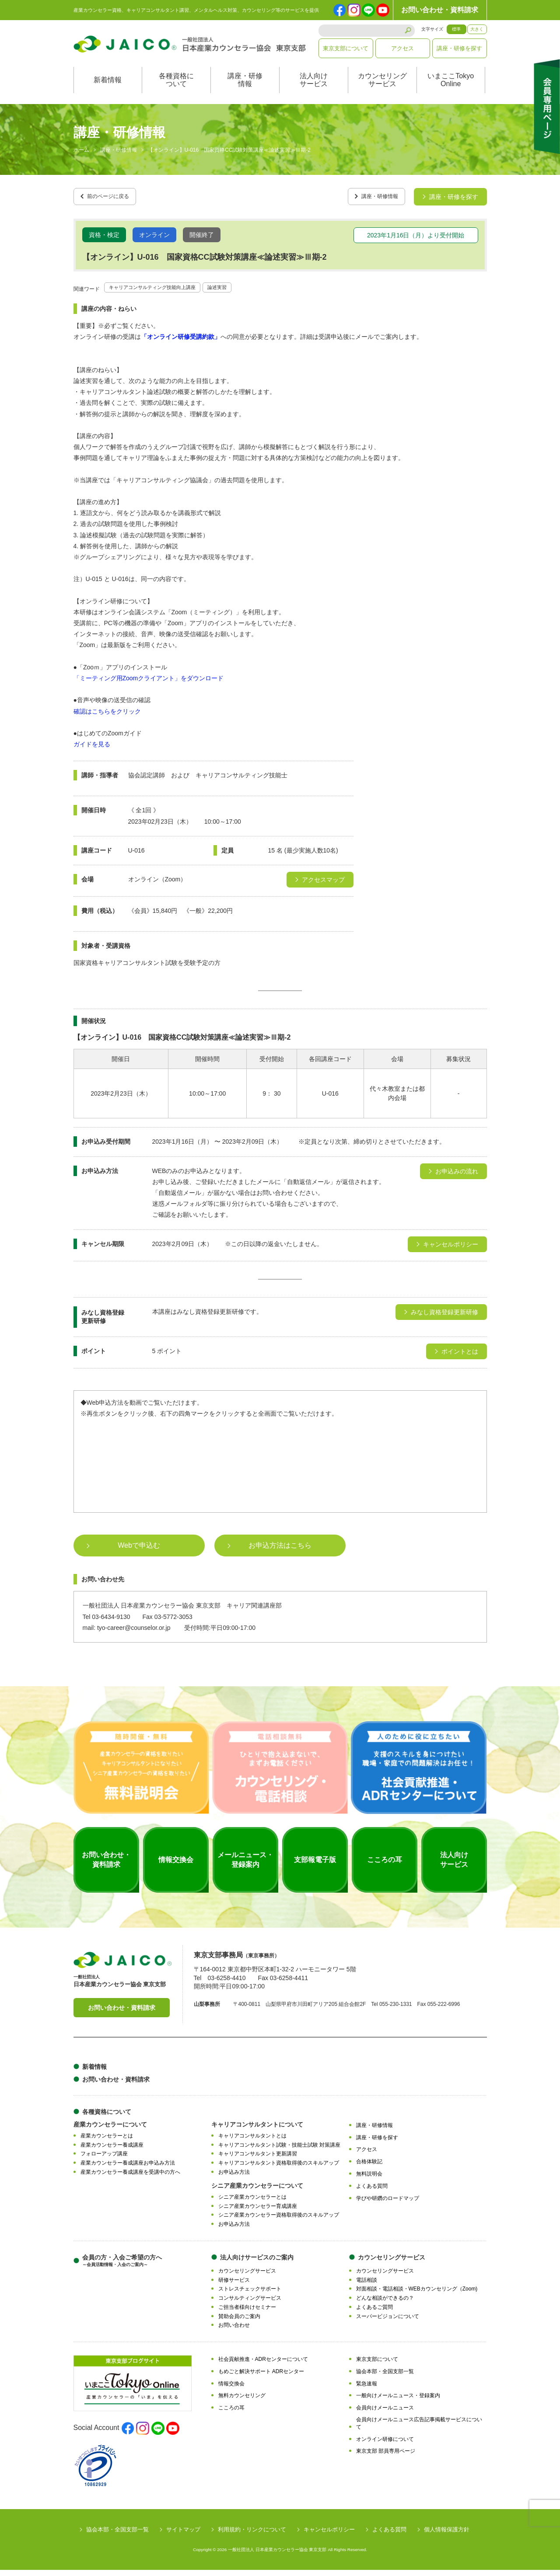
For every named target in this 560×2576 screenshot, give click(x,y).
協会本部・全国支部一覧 (385, 2377)
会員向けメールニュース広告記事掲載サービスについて (419, 2429)
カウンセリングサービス (382, 89)
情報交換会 (231, 2389)
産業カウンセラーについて (110, 2130)
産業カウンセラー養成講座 (112, 2151)
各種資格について (176, 89)
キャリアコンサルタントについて (257, 2130)
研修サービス (234, 2286)
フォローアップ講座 (104, 2160)
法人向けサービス (314, 89)
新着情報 (108, 89)
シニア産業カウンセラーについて (257, 2191)
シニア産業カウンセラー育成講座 (257, 2212)
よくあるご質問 (374, 2313)
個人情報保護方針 (446, 2535)
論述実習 (243, 292)
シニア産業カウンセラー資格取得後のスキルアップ (278, 2221)
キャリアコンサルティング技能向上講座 (164, 292)
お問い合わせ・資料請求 (439, 10)
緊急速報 (366, 2389)
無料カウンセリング (242, 2401)
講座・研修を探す (459, 48)
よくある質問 (372, 2192)
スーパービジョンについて (387, 2322)
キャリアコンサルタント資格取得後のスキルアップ (278, 2169)
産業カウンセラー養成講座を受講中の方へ (130, 2178)
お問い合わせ (234, 2331)
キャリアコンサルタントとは (252, 2141)
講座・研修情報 (245, 89)
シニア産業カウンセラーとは (252, 2203)
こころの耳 (231, 2414)
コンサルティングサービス (249, 2304)
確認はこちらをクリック (107, 717)
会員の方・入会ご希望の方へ (122, 2266)
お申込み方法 (234, 2178)
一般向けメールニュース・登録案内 (398, 2401)
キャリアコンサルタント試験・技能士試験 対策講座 (279, 2151)
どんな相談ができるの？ (385, 2304)
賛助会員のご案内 (239, 2322)
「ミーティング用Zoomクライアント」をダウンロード (149, 684)
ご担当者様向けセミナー (247, 2313)
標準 (456, 29)
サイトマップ (183, 2535)
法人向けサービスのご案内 (257, 2263)
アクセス (402, 48)
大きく (476, 29)
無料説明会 (369, 2180)
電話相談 (366, 2286)
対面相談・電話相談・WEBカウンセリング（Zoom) (417, 2295)
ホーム (81, 159)
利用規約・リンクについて (252, 2535)
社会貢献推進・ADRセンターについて (263, 2365)
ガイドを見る (92, 750)
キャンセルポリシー (329, 2535)
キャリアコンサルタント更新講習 (257, 2160)
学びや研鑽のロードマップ (387, 2204)
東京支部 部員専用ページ (385, 2457)
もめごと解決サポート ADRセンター (261, 2377)
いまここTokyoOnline (450, 89)
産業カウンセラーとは (106, 2141)
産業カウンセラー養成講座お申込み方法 (127, 2169)
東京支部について (345, 48)
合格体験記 (369, 2168)
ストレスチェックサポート (249, 2295)
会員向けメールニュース (385, 2414)
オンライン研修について (385, 2445)
